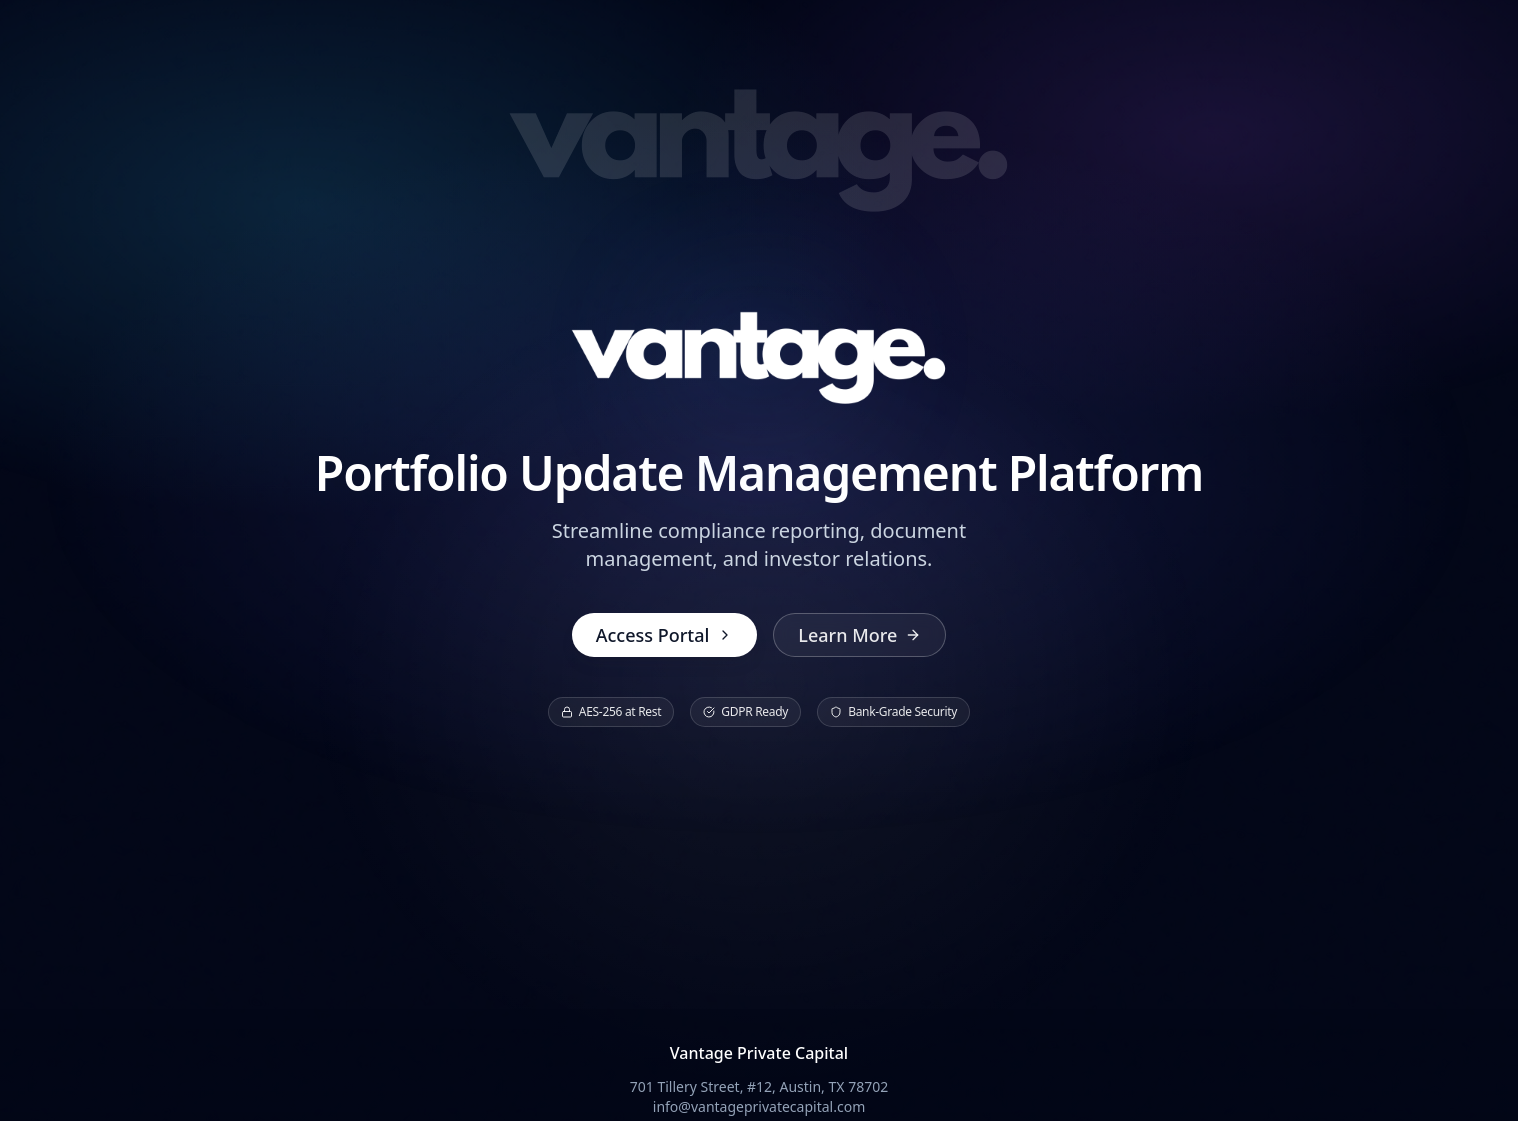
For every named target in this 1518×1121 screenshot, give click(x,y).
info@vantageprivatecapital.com (759, 1106)
